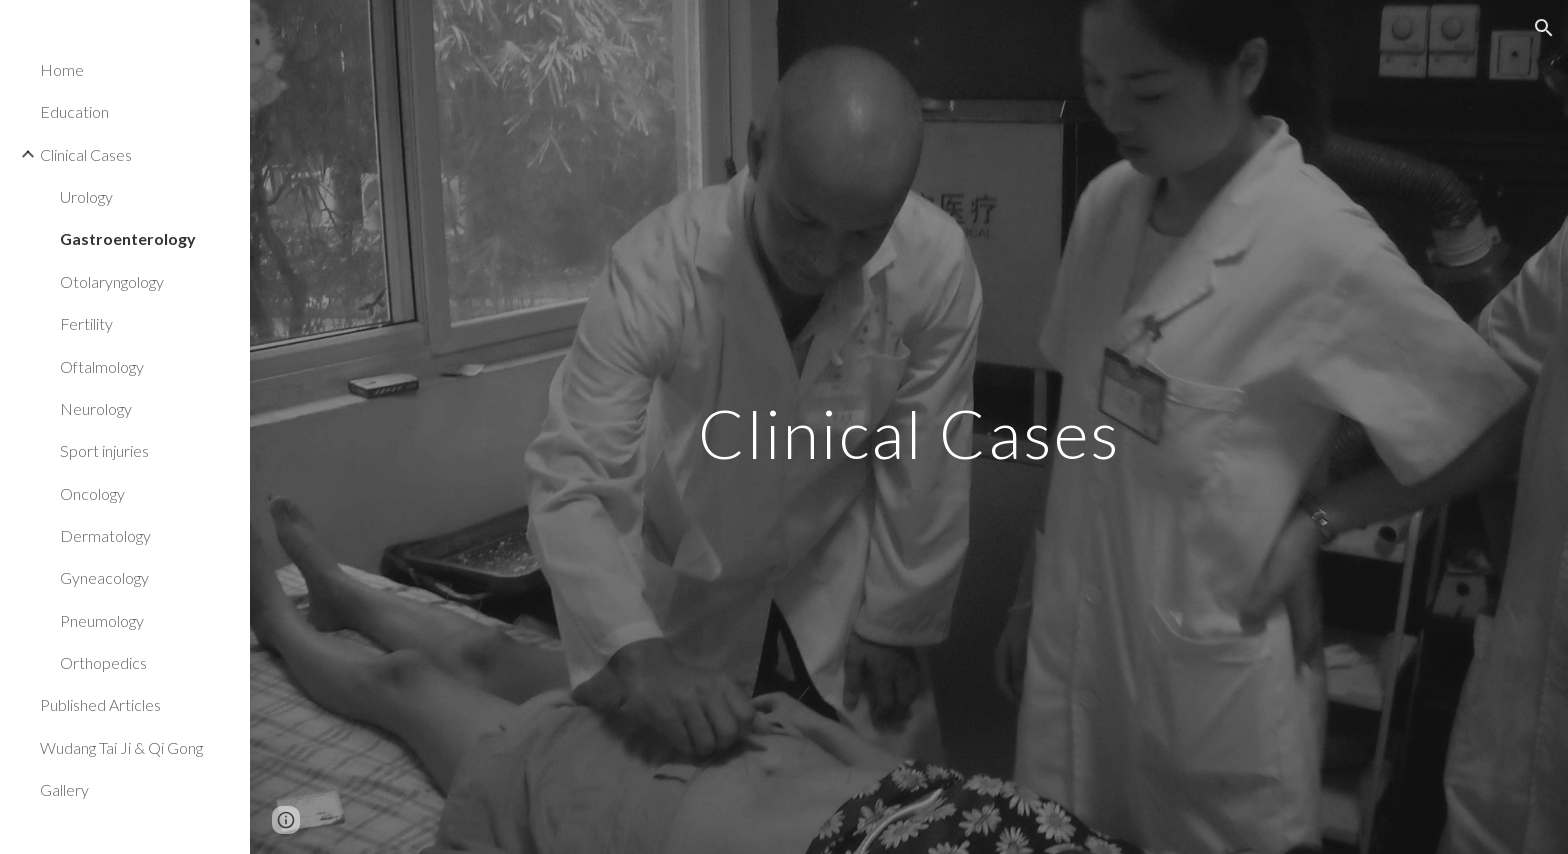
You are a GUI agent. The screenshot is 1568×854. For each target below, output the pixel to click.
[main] (909, 426)
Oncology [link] (92, 493)
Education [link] (74, 111)
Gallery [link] (64, 789)
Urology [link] (86, 196)
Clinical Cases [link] (86, 154)
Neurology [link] (96, 408)
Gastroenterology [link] (128, 238)
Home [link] (62, 69)
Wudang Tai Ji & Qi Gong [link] (121, 747)
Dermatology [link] (105, 535)
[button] (1544, 28)
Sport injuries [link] (104, 450)
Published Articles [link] (100, 704)
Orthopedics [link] (103, 662)
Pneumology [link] (102, 620)
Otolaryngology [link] (112, 281)
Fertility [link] (86, 323)
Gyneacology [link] (104, 577)
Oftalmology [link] (102, 366)
